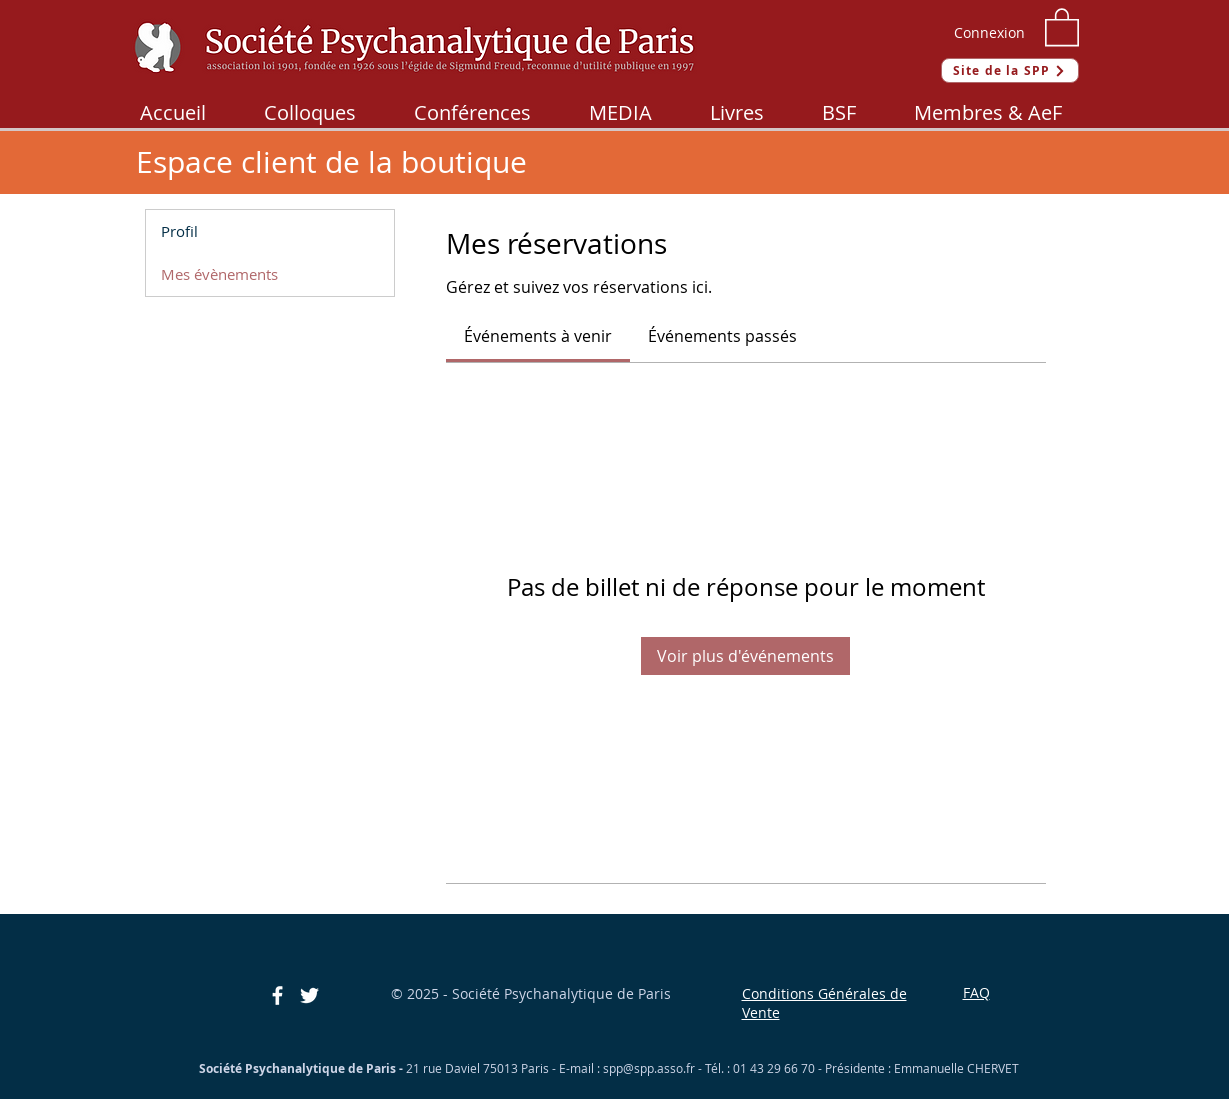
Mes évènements (219, 274)
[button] (1062, 26)
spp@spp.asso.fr (649, 1068)
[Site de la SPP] (1010, 70)
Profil (179, 231)
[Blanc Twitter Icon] (309, 995)
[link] (538, 336)
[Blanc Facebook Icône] (277, 995)
